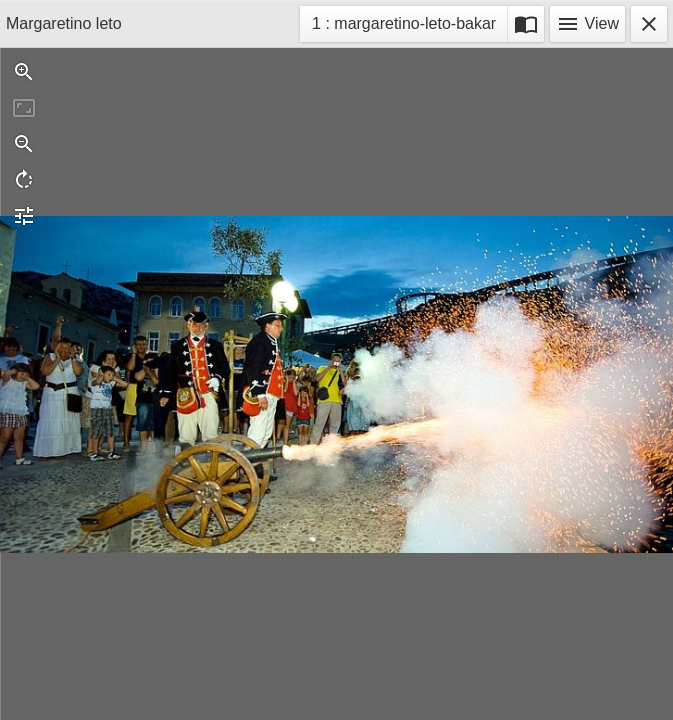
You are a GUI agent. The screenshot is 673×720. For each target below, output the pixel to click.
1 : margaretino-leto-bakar (403, 26)
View (587, 24)
